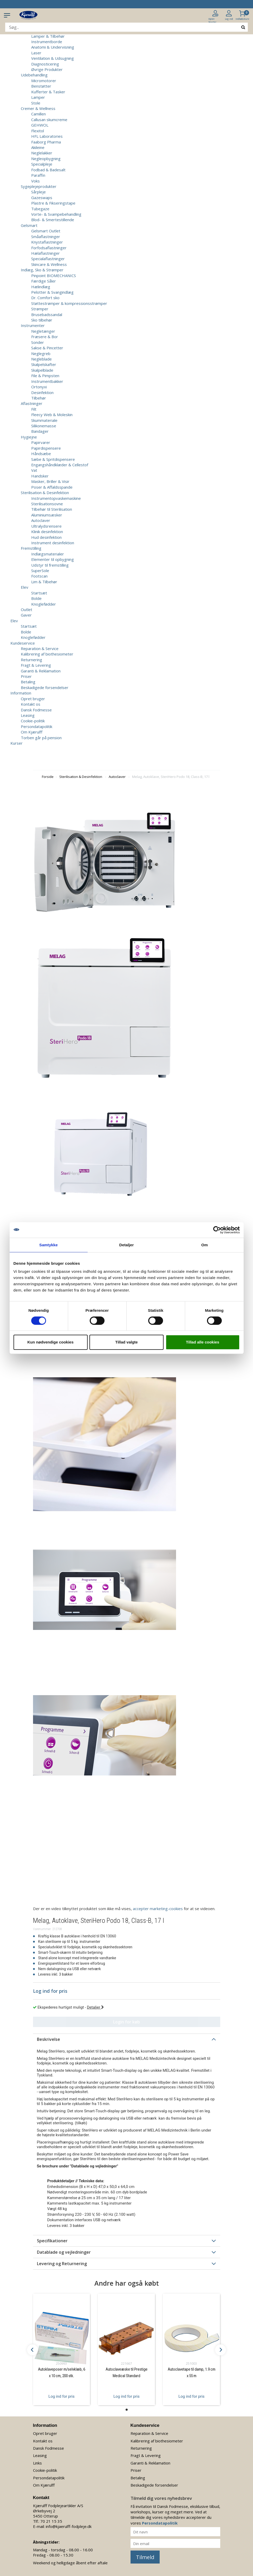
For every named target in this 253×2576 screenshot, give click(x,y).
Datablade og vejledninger (64, 2252)
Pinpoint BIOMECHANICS (53, 275)
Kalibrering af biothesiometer (47, 654)
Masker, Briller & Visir (50, 481)
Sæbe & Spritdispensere (53, 459)
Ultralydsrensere (46, 526)
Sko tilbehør (41, 320)
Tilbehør (38, 398)
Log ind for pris (61, 2396)
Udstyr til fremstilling (50, 565)
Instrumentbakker (47, 381)
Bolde (36, 598)
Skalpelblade (42, 370)
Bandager (40, 431)
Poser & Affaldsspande (52, 487)
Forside (48, 776)
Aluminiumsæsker (46, 514)
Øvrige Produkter (47, 69)
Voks (35, 180)
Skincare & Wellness (49, 264)
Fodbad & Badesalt (48, 169)
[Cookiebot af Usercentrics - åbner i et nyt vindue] (217, 1230)
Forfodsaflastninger (49, 247)
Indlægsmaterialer (47, 553)
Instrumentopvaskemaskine (56, 498)
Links (37, 2463)
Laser (36, 52)
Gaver (26, 615)
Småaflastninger (45, 236)
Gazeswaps (41, 197)
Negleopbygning (46, 158)
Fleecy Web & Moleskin (52, 414)
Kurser (16, 743)
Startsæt (39, 592)
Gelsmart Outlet (45, 230)
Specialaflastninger (48, 258)
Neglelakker (41, 152)
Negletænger (43, 331)
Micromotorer (43, 80)
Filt (33, 409)
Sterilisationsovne (47, 503)
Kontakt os (30, 704)
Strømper (39, 308)
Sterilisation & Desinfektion (80, 776)
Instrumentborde (46, 41)
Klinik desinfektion (47, 531)
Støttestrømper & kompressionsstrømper (69, 303)
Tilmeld (145, 2557)
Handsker (40, 476)
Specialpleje (41, 164)
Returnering (31, 659)
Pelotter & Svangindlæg (52, 292)
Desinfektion (42, 392)
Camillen (38, 113)
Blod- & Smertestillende (52, 219)
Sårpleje (38, 191)
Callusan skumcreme (49, 119)
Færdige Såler (43, 281)
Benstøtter (41, 86)
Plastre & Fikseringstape (53, 203)
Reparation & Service (40, 648)
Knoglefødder (43, 604)
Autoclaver (40, 520)
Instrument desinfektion (52, 542)
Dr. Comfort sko (45, 297)
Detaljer (95, 2007)
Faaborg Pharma (46, 142)
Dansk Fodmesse (36, 709)
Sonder (37, 342)
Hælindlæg (40, 286)
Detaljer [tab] (126, 1245)
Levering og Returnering (62, 2263)
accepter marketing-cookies (158, 1908)
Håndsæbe (41, 453)
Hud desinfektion (46, 537)
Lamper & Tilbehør (48, 36)
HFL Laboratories (47, 136)
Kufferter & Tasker (48, 91)
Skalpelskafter (43, 364)
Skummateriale (44, 420)
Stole (35, 103)
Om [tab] (204, 1245)
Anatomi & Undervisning (52, 47)
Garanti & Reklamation (41, 670)
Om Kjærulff (31, 732)
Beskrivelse (48, 2039)
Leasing (28, 715)
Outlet (26, 609)
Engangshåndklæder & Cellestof (59, 464)
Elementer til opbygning (52, 559)
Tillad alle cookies (202, 1342)
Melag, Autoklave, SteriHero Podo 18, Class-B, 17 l (170, 776)
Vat (34, 470)
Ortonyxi (39, 386)
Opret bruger (33, 698)
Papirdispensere (46, 448)
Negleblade (41, 359)
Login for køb (126, 2022)
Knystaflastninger (47, 242)
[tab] (126, 2039)
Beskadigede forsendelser (44, 687)
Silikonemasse (43, 425)
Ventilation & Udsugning (52, 58)
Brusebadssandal (46, 314)
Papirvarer (40, 442)
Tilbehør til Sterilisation (51, 509)
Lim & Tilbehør (44, 581)
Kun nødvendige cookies (50, 1342)
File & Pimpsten (45, 375)
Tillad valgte (126, 1342)
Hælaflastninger (45, 253)
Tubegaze (40, 208)
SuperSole (40, 570)
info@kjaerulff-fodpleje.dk (69, 2526)
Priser (26, 676)
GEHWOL (39, 125)
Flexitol (37, 130)
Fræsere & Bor (44, 336)
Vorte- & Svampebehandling (56, 214)
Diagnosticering (45, 64)
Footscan (39, 576)
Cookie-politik (33, 720)
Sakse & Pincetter (47, 347)
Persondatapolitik (36, 726)
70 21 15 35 (51, 2521)
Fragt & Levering (36, 665)
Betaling (28, 681)
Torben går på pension (41, 737)
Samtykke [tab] (48, 1245)
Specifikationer (52, 2241)
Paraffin (38, 175)
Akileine (37, 147)
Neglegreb (40, 353)
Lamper (38, 97)
